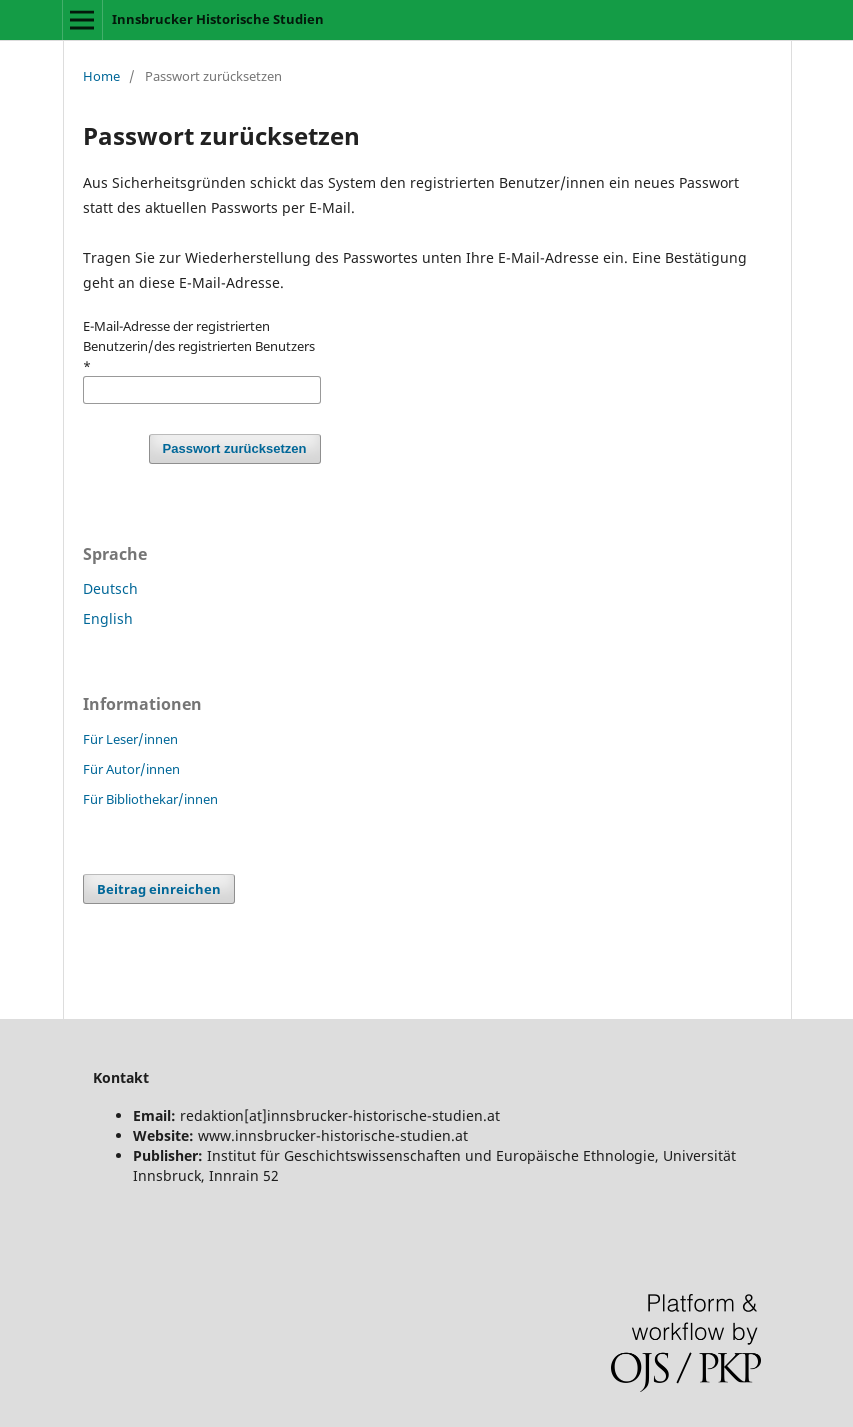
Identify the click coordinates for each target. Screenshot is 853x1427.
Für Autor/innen (131, 769)
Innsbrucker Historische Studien (218, 19)
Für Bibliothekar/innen (150, 799)
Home (101, 76)
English (108, 618)
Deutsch (110, 588)
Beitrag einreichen (159, 889)
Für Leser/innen (130, 739)
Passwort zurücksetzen (235, 448)
